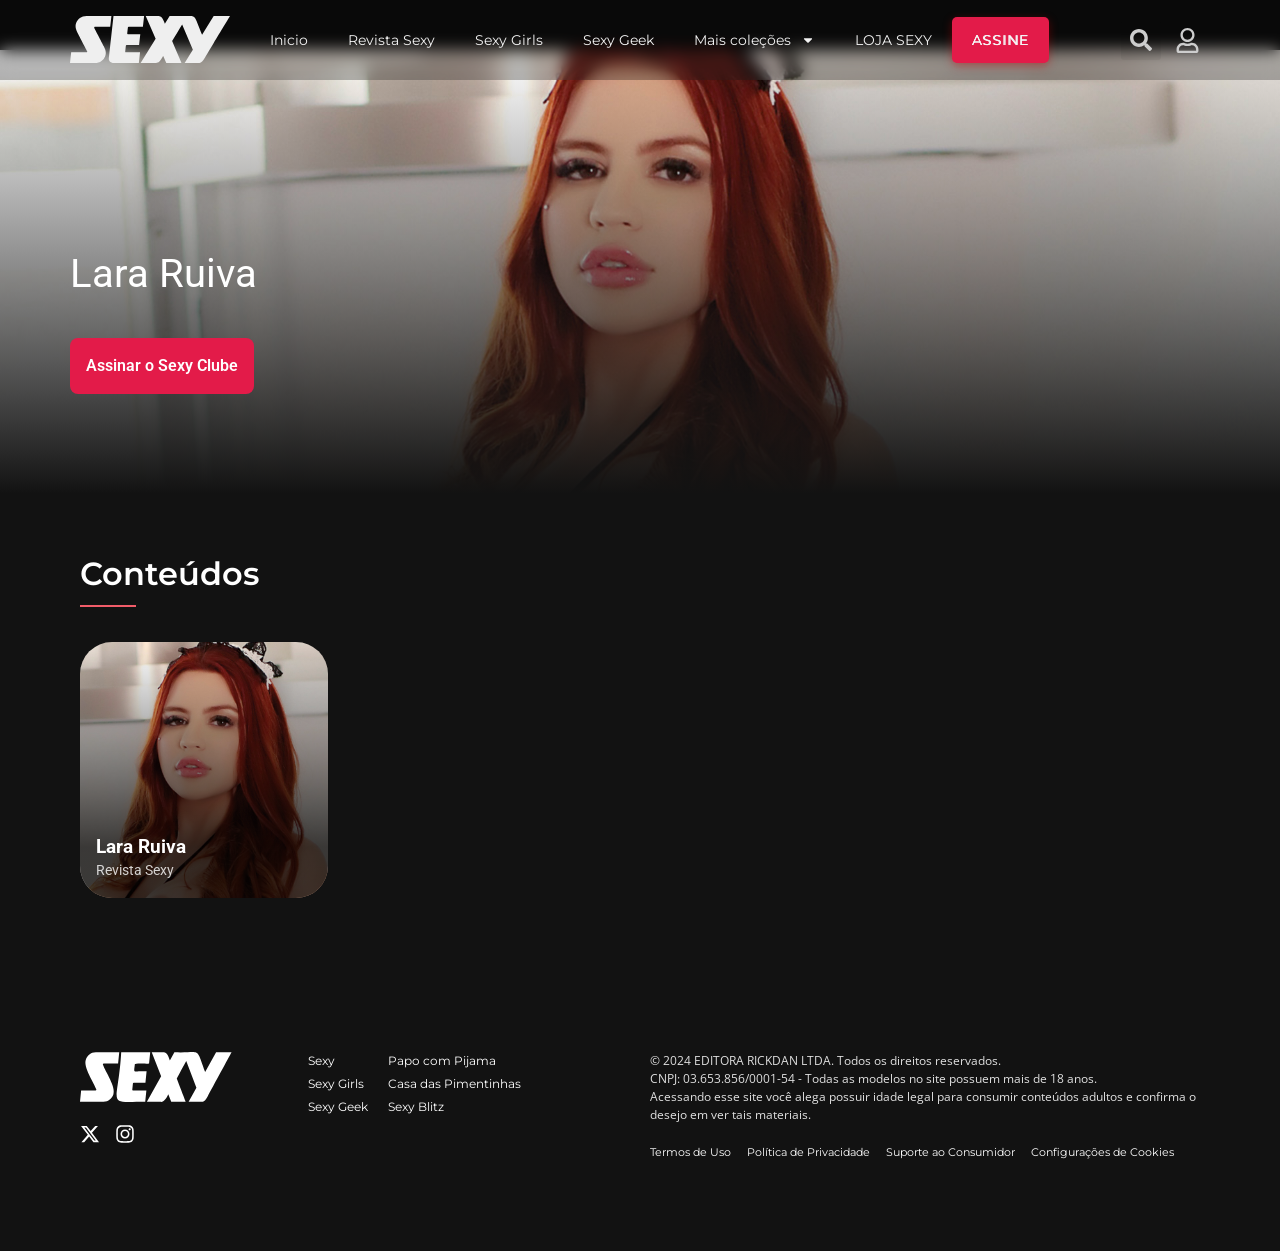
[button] (1141, 40)
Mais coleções (754, 40)
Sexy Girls (509, 40)
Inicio (289, 40)
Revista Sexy (391, 40)
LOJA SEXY (893, 40)
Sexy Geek (618, 40)
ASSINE (1000, 40)
